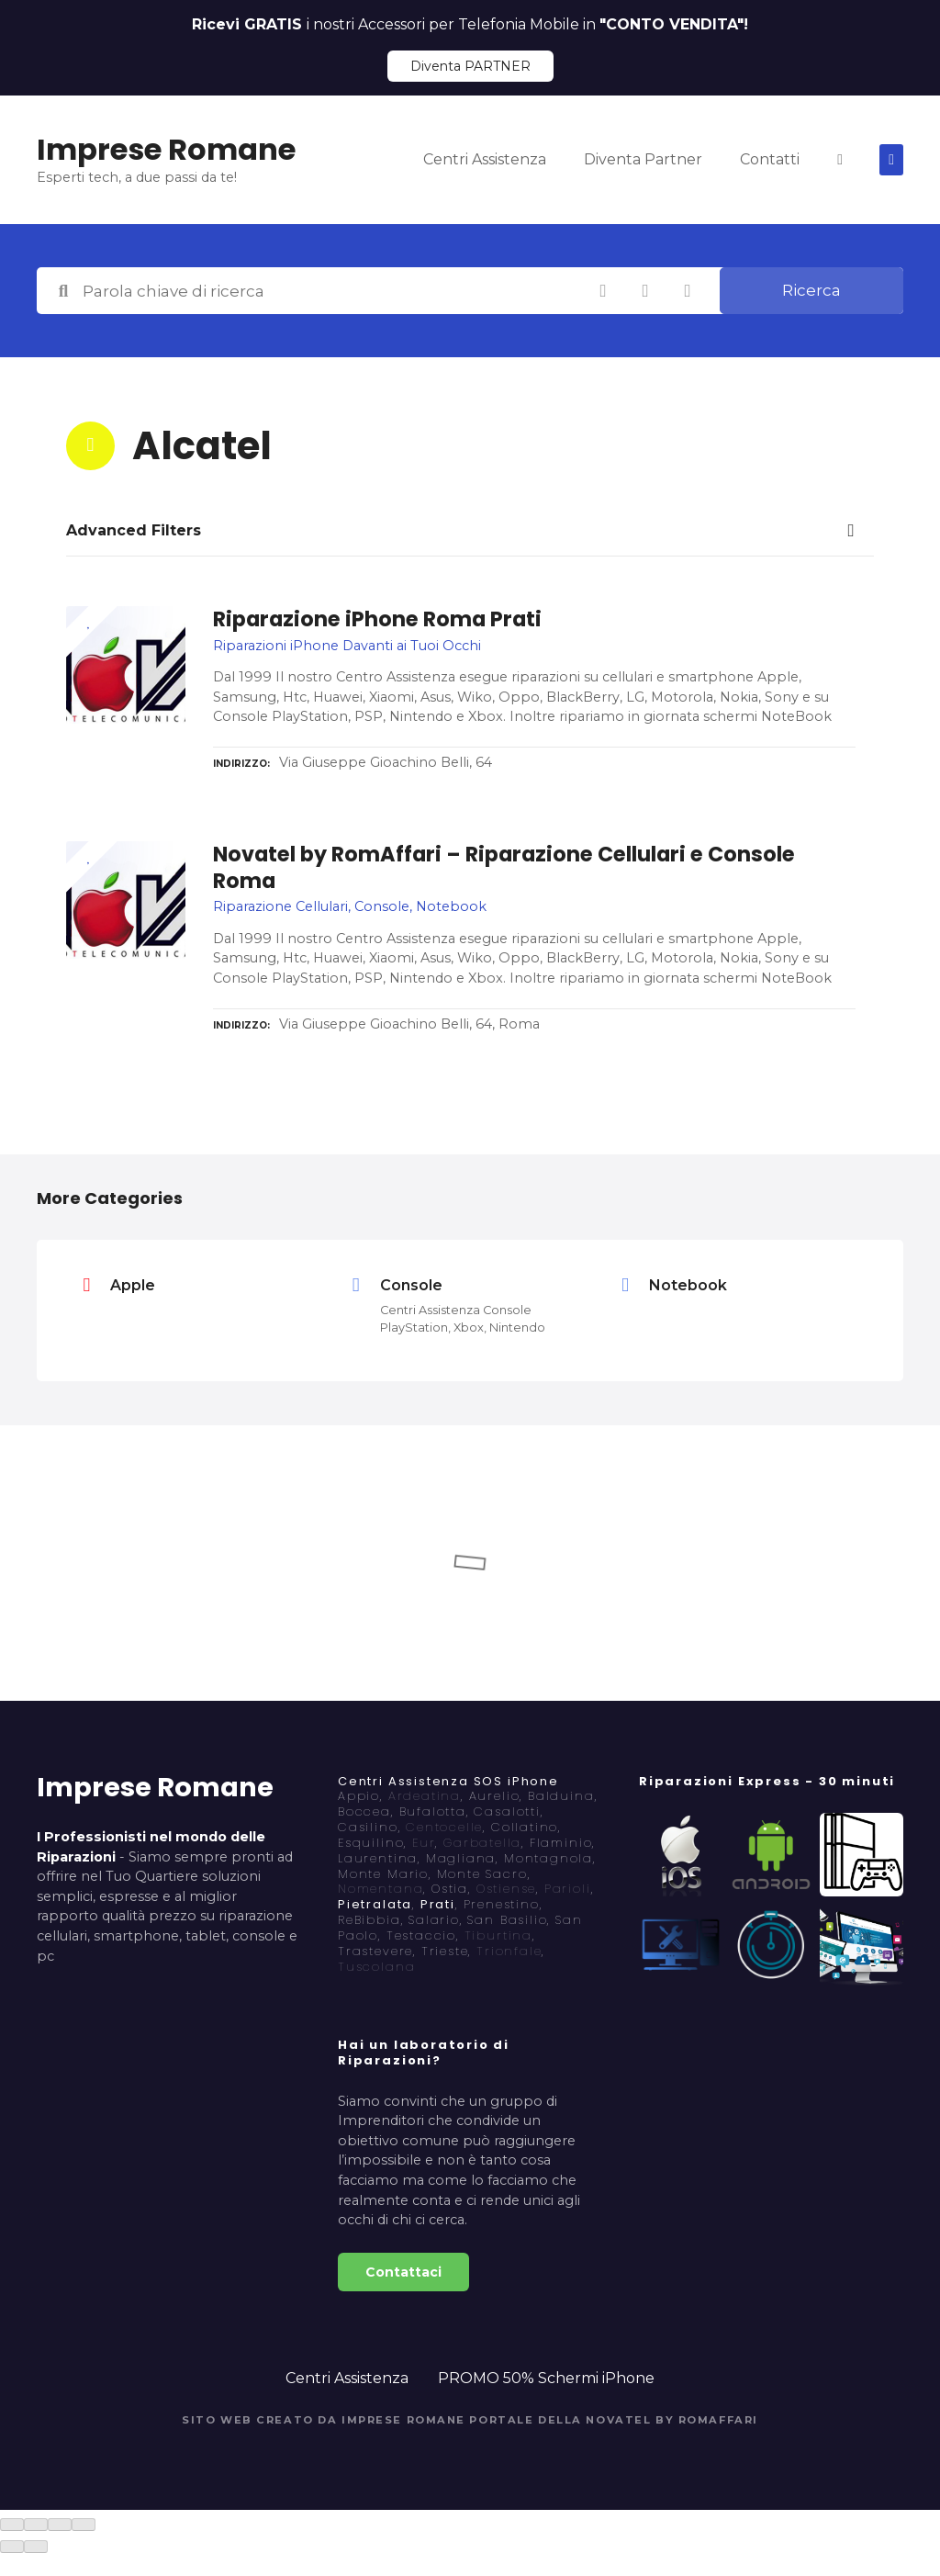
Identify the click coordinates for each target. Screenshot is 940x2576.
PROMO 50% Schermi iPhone (546, 2378)
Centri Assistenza (484, 159)
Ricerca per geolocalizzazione (687, 291)
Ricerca (811, 290)
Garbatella (482, 1842)
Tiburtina (498, 1935)
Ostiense (506, 1888)
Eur (423, 1842)
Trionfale (509, 1951)
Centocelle (444, 1827)
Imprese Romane (166, 149)
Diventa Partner (643, 159)
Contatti (770, 159)
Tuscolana (376, 1966)
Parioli (567, 1888)
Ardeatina (424, 1796)
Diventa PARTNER (470, 66)
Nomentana (380, 1888)
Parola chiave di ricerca (63, 291)
